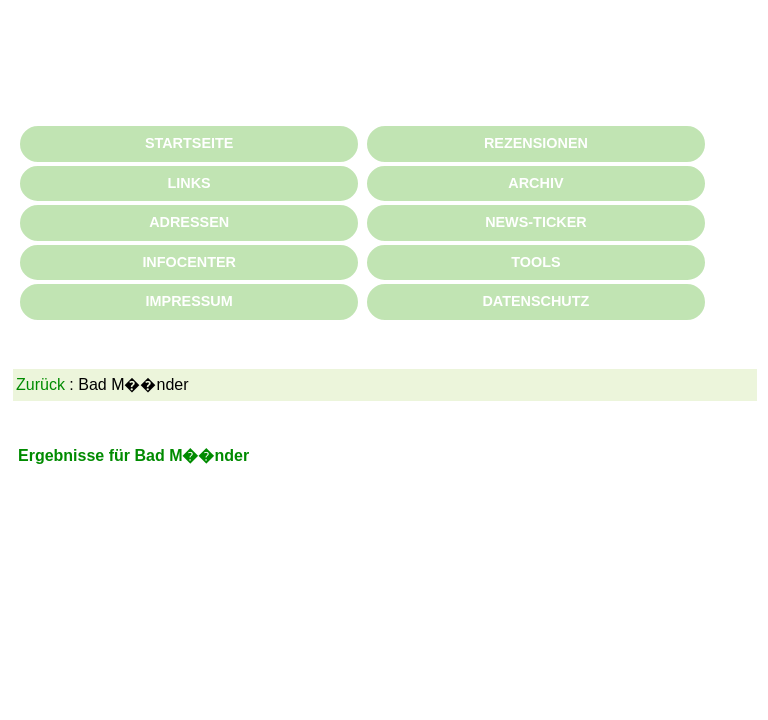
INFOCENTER (189, 262)
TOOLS (535, 262)
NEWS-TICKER (536, 222)
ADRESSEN (189, 222)
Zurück (40, 384)
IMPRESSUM (189, 301)
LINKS (189, 183)
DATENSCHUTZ (535, 301)
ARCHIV (535, 183)
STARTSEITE (189, 143)
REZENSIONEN (536, 143)
